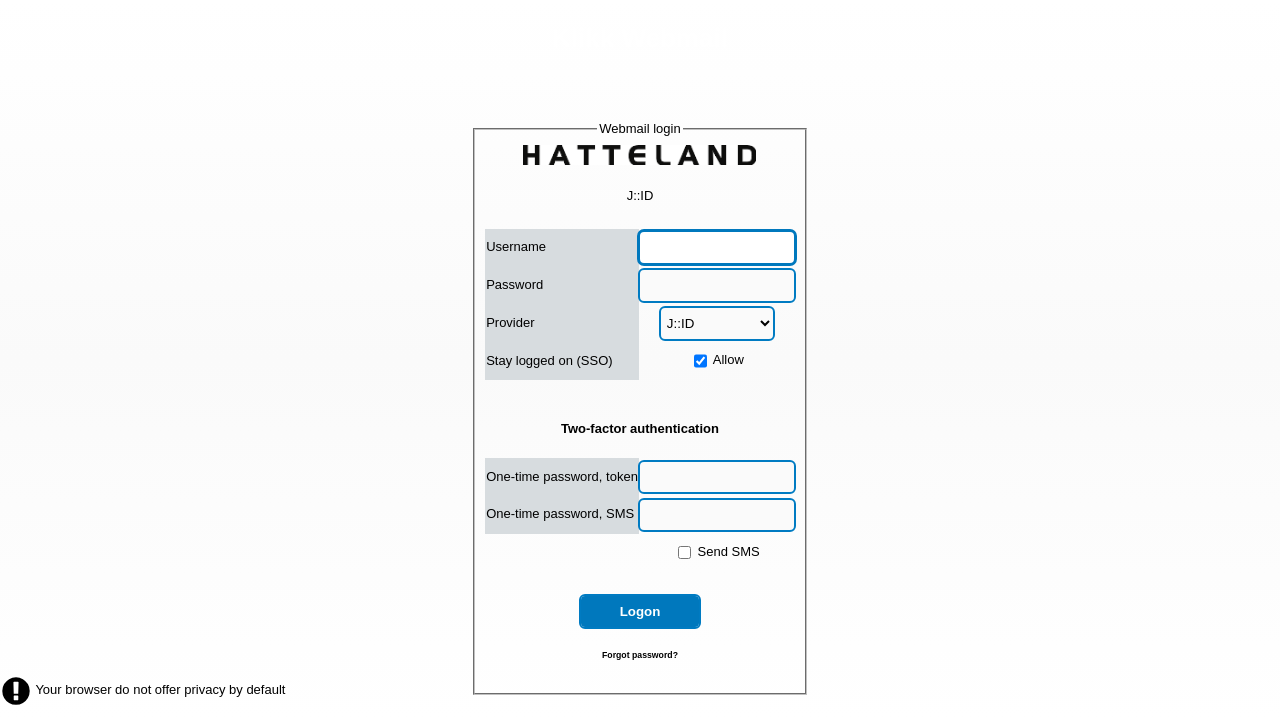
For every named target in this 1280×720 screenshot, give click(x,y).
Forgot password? (640, 655)
